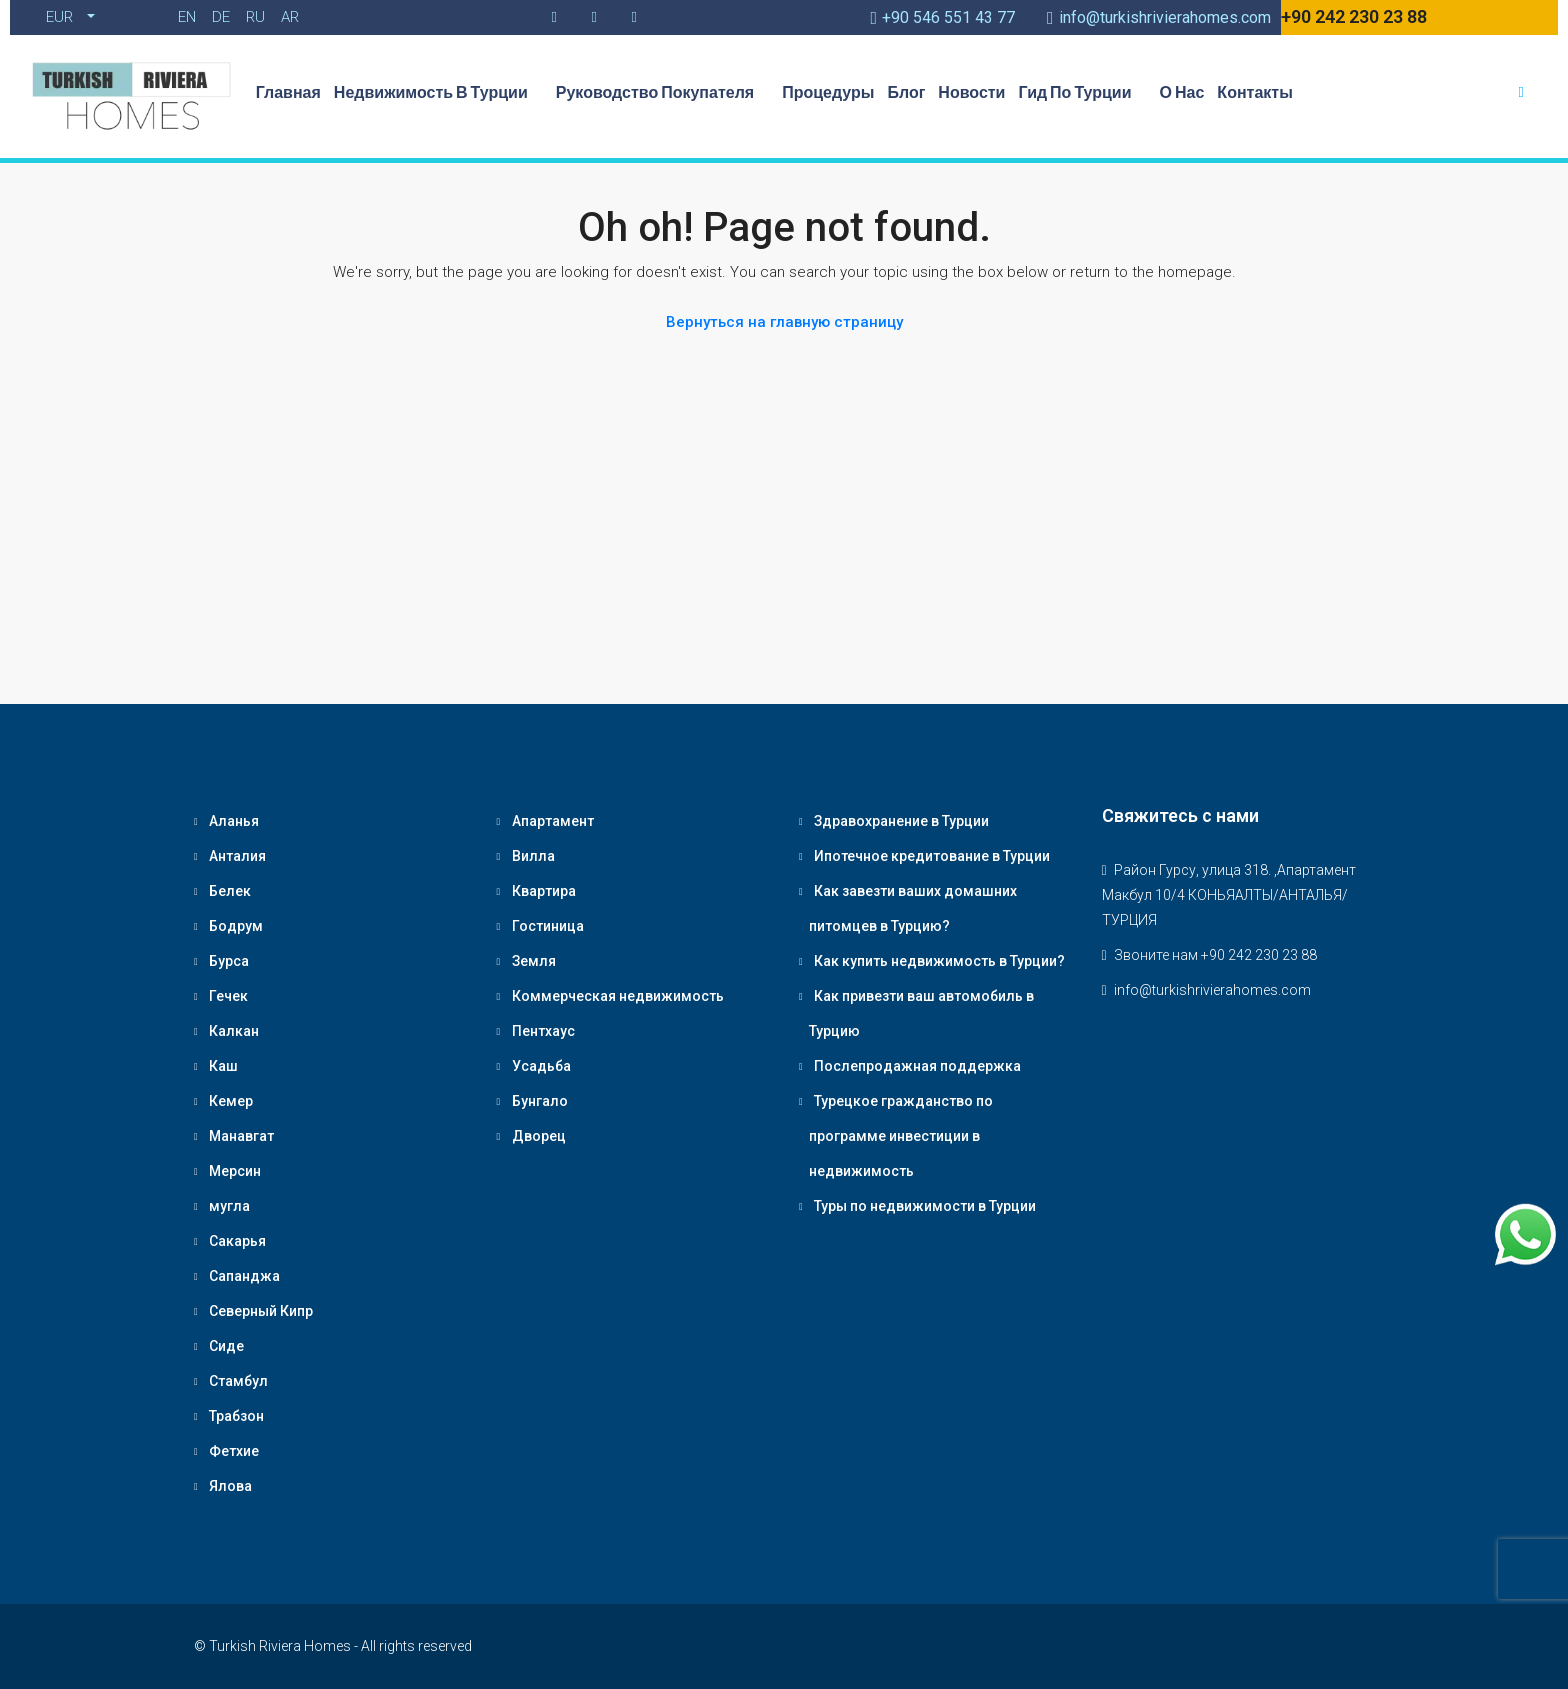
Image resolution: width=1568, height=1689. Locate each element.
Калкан (234, 1031)
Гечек (228, 996)
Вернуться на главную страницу (784, 322)
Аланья (234, 821)
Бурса (229, 961)
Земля (534, 961)
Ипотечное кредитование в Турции (932, 856)
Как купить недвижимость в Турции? (939, 961)
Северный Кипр (261, 1311)
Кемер (231, 1101)
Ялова (230, 1486)
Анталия (237, 856)
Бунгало (540, 1101)
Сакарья (237, 1241)
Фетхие (234, 1451)
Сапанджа (244, 1276)
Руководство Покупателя (662, 91)
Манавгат (241, 1136)
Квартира (544, 891)
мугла (229, 1206)
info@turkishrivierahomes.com (1212, 990)
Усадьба (541, 1066)
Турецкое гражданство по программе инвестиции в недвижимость (901, 1136)
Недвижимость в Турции (438, 91)
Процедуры (828, 91)
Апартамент (553, 821)
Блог (906, 91)
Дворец (539, 1136)
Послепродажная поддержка (917, 1066)
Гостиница (548, 926)
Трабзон (236, 1416)
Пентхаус (543, 1031)
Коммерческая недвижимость (618, 996)
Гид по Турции (1082, 91)
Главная (288, 91)
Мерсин (235, 1171)
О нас (1182, 91)
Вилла (533, 856)
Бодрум (236, 926)
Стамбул (238, 1381)
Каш (223, 1066)
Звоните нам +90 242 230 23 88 (1215, 955)
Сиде (226, 1346)
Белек (230, 891)
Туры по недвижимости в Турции (925, 1206)
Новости (971, 91)
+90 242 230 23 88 (1354, 16)
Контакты (1254, 91)
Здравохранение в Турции (901, 821)
